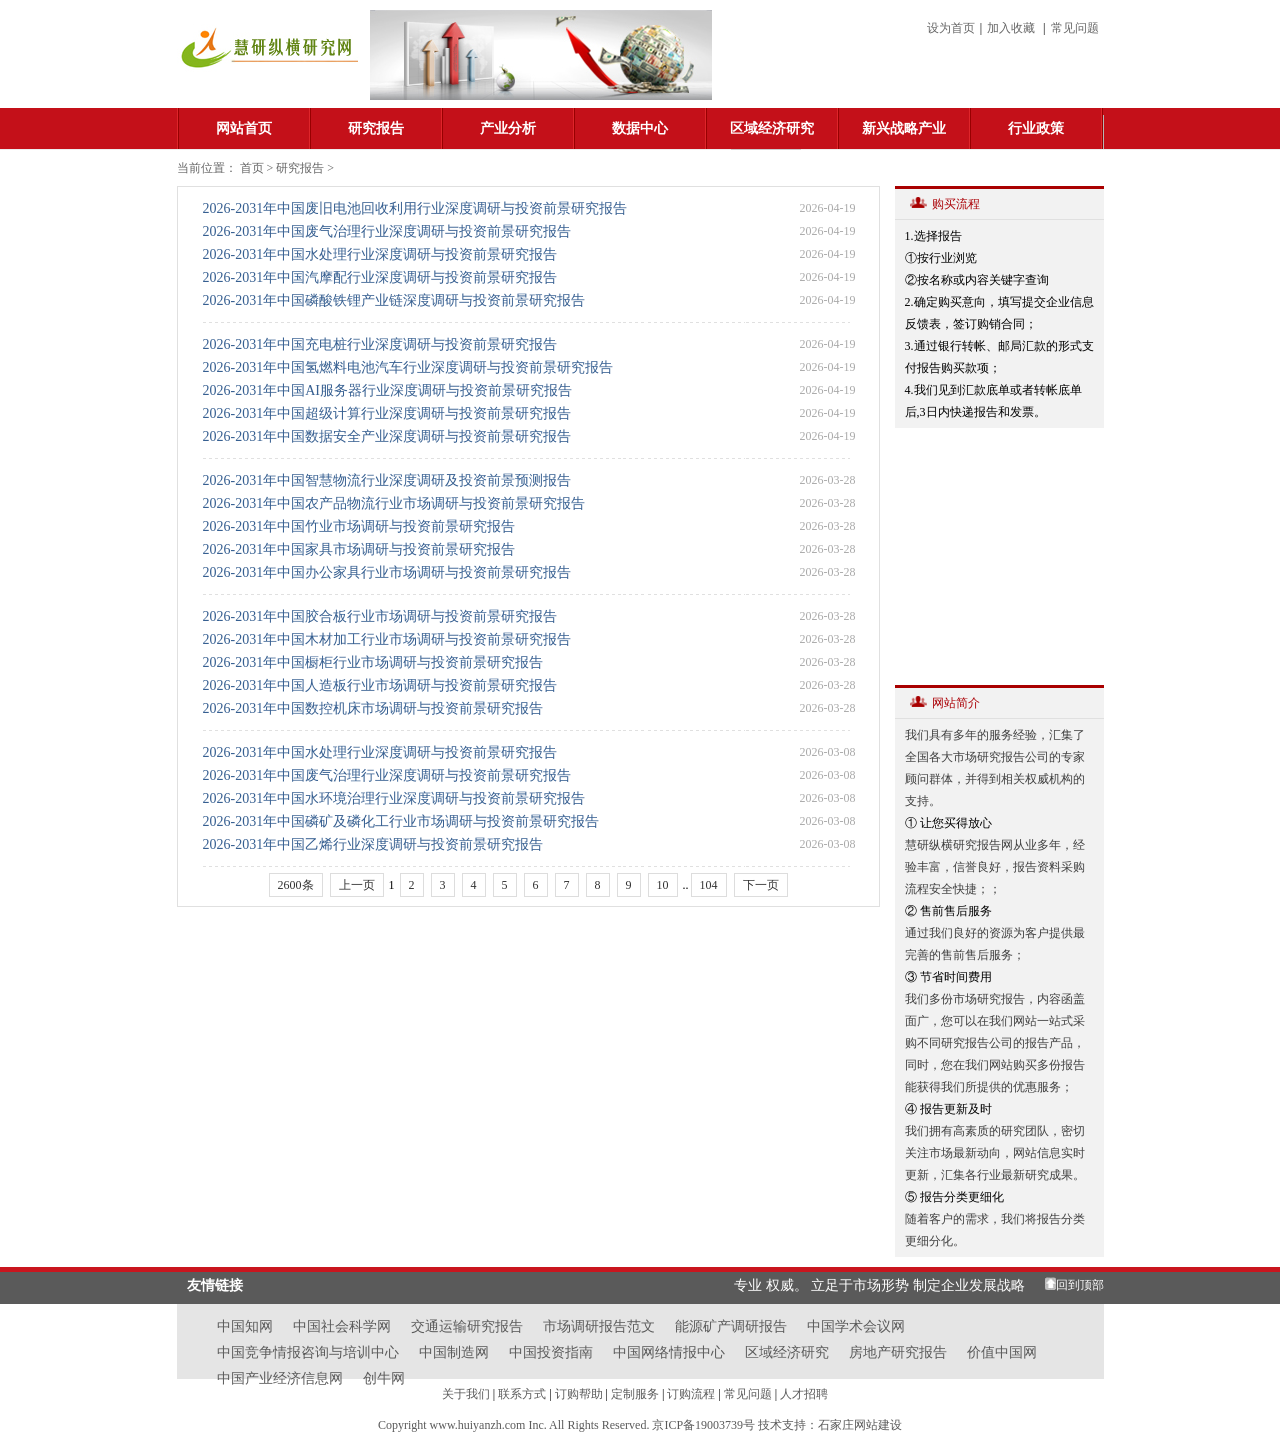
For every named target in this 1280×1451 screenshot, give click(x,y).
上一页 (357, 885)
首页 (252, 168)
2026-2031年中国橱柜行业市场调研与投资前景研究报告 (373, 662)
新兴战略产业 (904, 128)
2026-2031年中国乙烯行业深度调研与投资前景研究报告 (373, 844)
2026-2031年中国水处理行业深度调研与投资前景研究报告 (380, 254)
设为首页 (951, 28)
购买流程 (956, 204)
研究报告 (376, 128)
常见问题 (1075, 28)
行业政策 (1036, 128)
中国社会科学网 (342, 1326)
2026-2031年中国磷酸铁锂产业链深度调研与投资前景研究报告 (394, 300)
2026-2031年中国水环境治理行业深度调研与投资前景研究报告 (394, 798)
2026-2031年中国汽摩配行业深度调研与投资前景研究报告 (380, 277)
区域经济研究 (772, 128)
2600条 (296, 885)
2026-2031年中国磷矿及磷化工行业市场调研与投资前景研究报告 (401, 821)
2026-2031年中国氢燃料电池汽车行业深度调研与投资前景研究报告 (408, 367)
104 (709, 885)
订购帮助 (579, 1394)
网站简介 (956, 703)
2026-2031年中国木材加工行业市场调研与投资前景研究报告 (387, 639)
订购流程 (691, 1394)
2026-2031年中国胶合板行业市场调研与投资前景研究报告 (380, 616)
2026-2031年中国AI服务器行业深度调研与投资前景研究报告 (387, 390)
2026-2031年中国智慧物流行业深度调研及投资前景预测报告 (387, 480)
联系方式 (522, 1394)
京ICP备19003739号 (705, 1425)
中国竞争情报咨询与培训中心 (308, 1352)
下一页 (761, 885)
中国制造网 (454, 1352)
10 (663, 885)
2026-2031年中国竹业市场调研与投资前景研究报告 (359, 526)
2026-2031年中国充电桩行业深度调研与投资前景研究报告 (380, 344)
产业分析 (508, 128)
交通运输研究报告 (467, 1326)
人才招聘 (804, 1394)
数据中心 (640, 128)
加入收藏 (1011, 28)
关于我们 (466, 1394)
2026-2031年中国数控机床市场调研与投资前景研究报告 (373, 708)
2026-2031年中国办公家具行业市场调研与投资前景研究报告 (387, 572)
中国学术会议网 (856, 1326)
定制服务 (635, 1394)
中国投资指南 (551, 1352)
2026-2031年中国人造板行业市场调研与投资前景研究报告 (380, 685)
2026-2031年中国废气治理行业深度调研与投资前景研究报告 (387, 231)
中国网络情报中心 (669, 1352)
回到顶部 (1080, 1285)
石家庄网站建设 (860, 1425)
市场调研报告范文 (599, 1326)
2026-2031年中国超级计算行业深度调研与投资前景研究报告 (387, 413)
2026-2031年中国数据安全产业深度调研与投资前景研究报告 (387, 436)
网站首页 (244, 128)
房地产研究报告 (898, 1352)
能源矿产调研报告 (731, 1326)
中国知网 (245, 1326)
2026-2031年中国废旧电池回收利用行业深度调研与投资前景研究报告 (415, 208)
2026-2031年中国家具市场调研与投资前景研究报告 (359, 549)
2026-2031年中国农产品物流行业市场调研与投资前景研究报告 (394, 503)
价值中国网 (1002, 1352)
